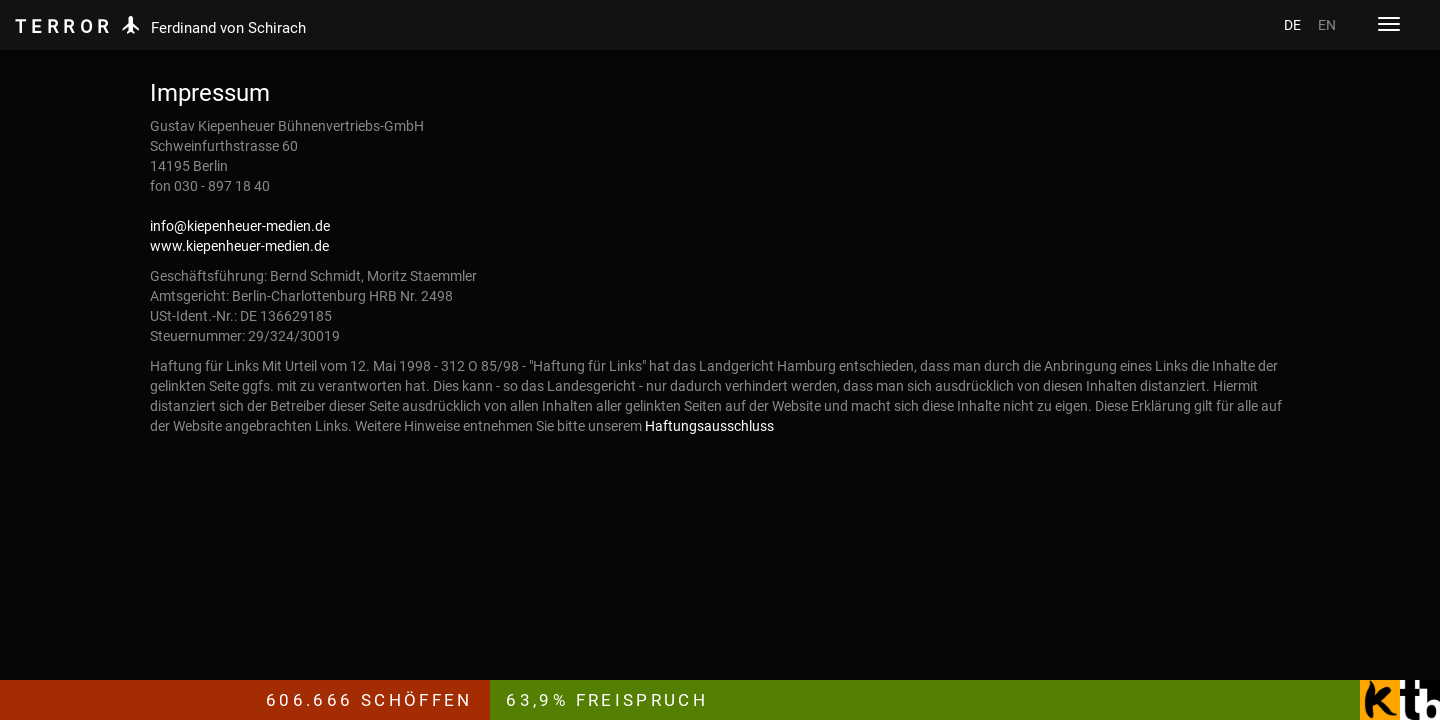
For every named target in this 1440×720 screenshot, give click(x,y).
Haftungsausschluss (709, 426)
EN (1327, 25)
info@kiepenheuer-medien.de (240, 226)
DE (1292, 25)
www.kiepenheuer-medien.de (239, 246)
